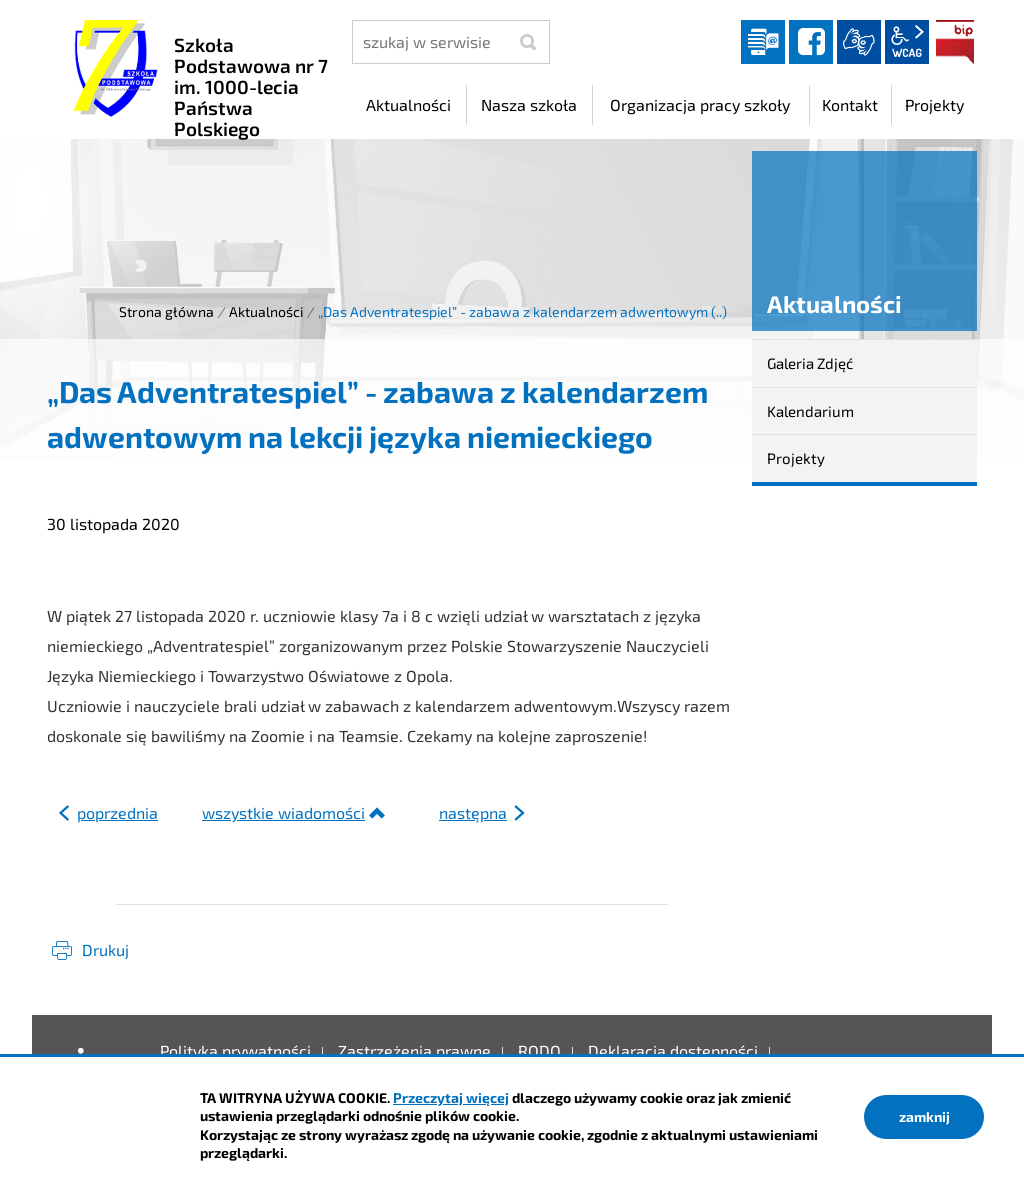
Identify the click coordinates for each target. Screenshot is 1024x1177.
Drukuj (105, 949)
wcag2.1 (907, 42)
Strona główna (166, 311)
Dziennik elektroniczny (763, 42)
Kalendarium (810, 411)
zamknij (924, 1116)
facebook (811, 42)
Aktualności (266, 311)
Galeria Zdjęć (810, 363)
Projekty (796, 458)
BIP (955, 42)
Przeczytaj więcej (451, 1097)
